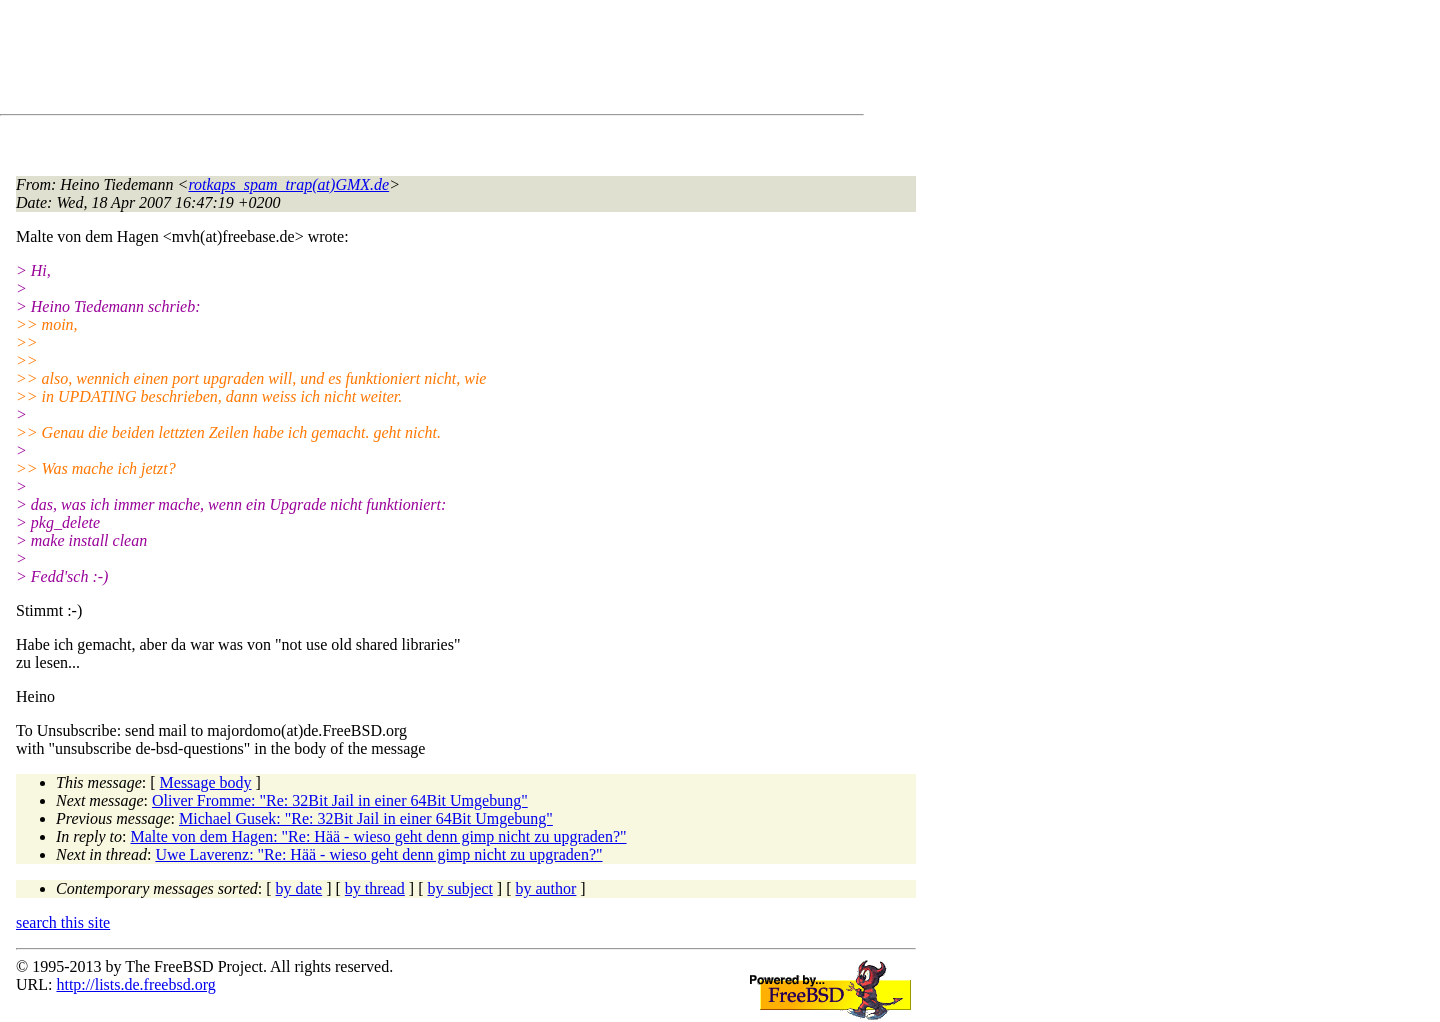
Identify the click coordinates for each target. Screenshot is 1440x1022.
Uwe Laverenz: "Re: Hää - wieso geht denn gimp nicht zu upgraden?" (378, 854)
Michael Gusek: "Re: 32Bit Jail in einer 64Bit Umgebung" (366, 818)
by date (299, 888)
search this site (63, 922)
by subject (460, 888)
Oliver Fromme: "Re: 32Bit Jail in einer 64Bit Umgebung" (340, 800)
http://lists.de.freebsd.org (135, 984)
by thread (375, 888)
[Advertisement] (380, 61)
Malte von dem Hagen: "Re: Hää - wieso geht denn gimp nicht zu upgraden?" (379, 836)
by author (545, 888)
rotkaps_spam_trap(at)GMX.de (288, 184)
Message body (206, 782)
